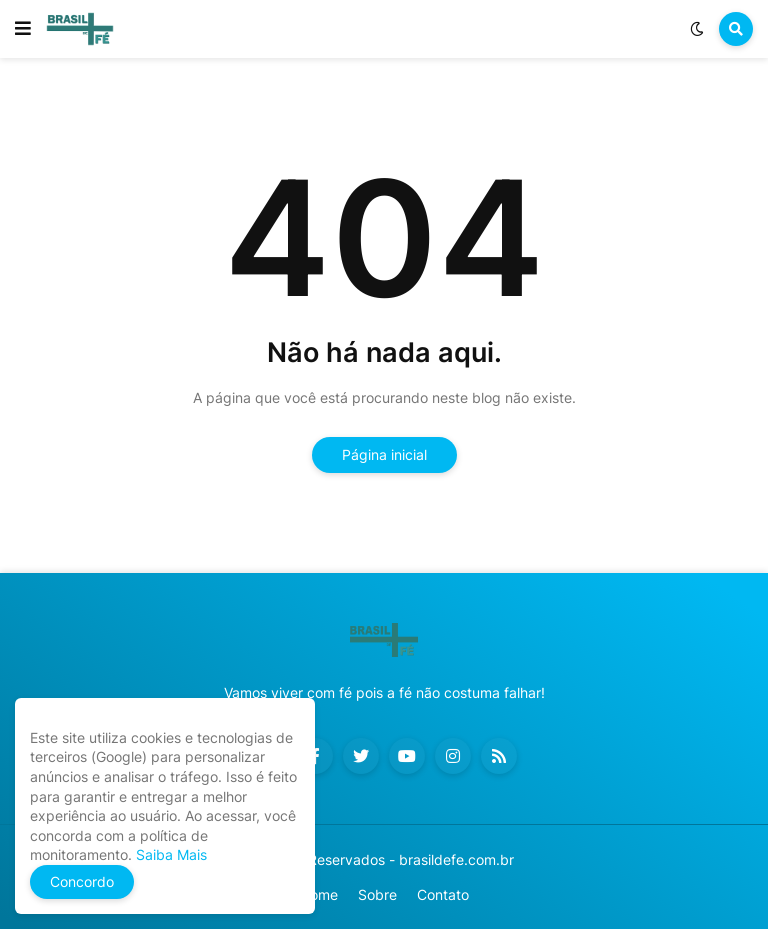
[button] (23, 29)
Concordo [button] (82, 881)
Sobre (377, 894)
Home (319, 894)
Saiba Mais (169, 854)
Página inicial (384, 454)
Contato (443, 894)
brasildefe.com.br (456, 859)
